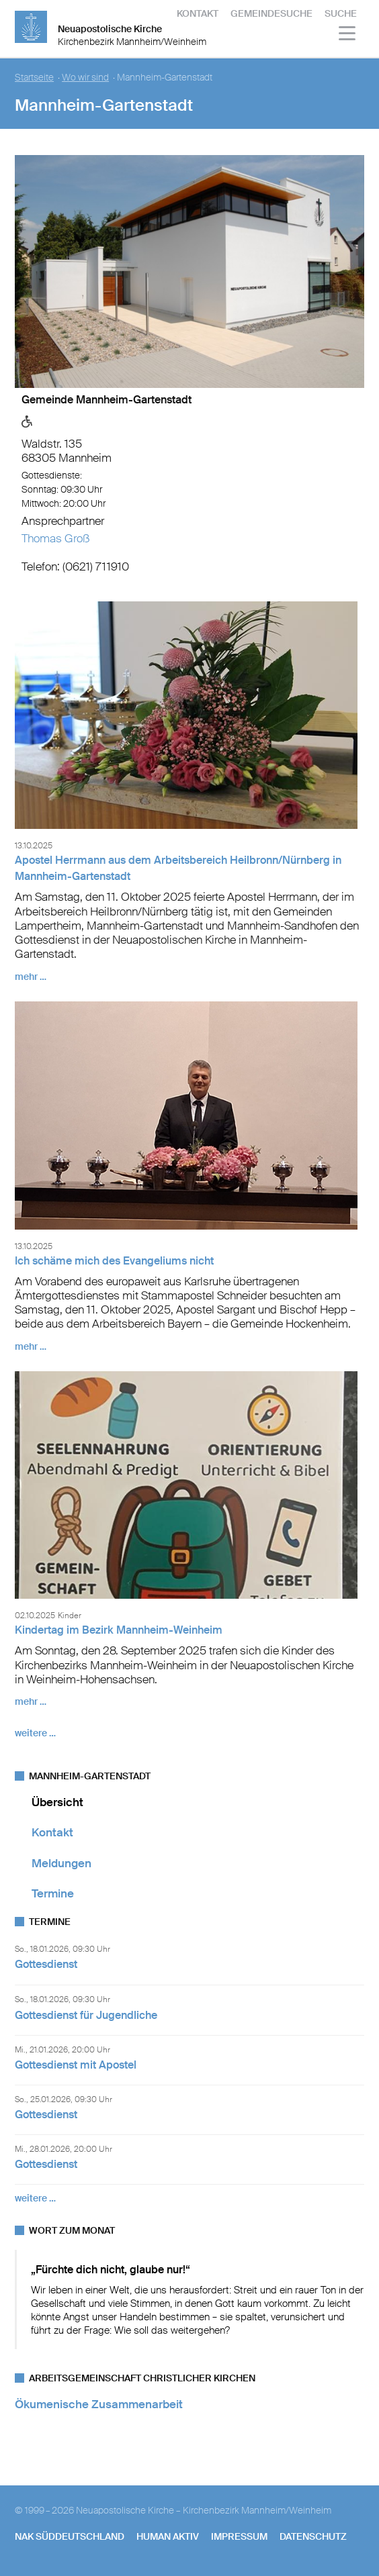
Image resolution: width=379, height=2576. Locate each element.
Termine (53, 1893)
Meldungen (61, 1863)
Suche (341, 13)
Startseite (34, 77)
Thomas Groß (55, 538)
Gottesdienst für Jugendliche (86, 2015)
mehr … (30, 977)
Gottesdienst (46, 1964)
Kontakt (197, 13)
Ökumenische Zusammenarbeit (99, 2404)
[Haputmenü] (348, 35)
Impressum (239, 2536)
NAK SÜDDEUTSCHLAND (69, 2536)
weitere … (35, 1733)
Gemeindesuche (271, 13)
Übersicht (57, 1802)
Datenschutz (313, 2536)
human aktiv (167, 2536)
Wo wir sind (85, 77)
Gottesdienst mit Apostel (75, 2065)
